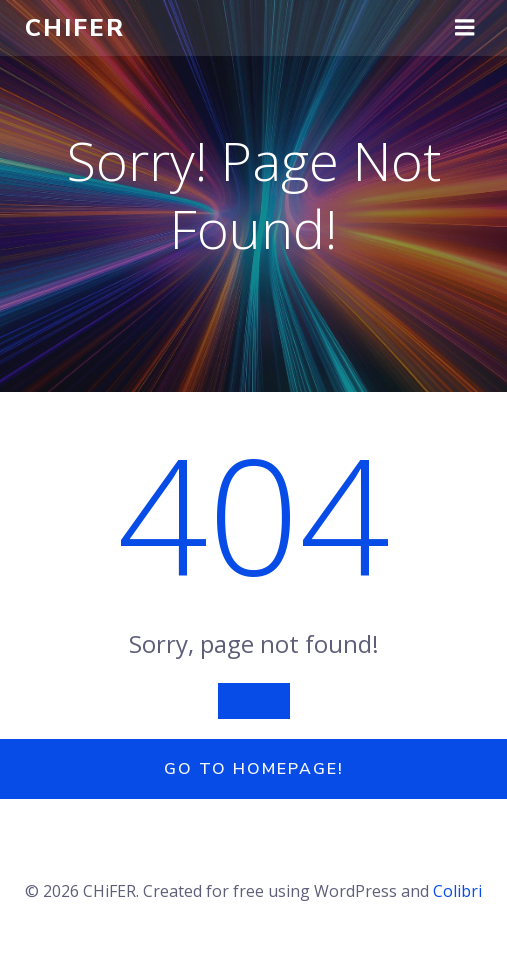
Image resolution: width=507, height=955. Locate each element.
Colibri (457, 891)
